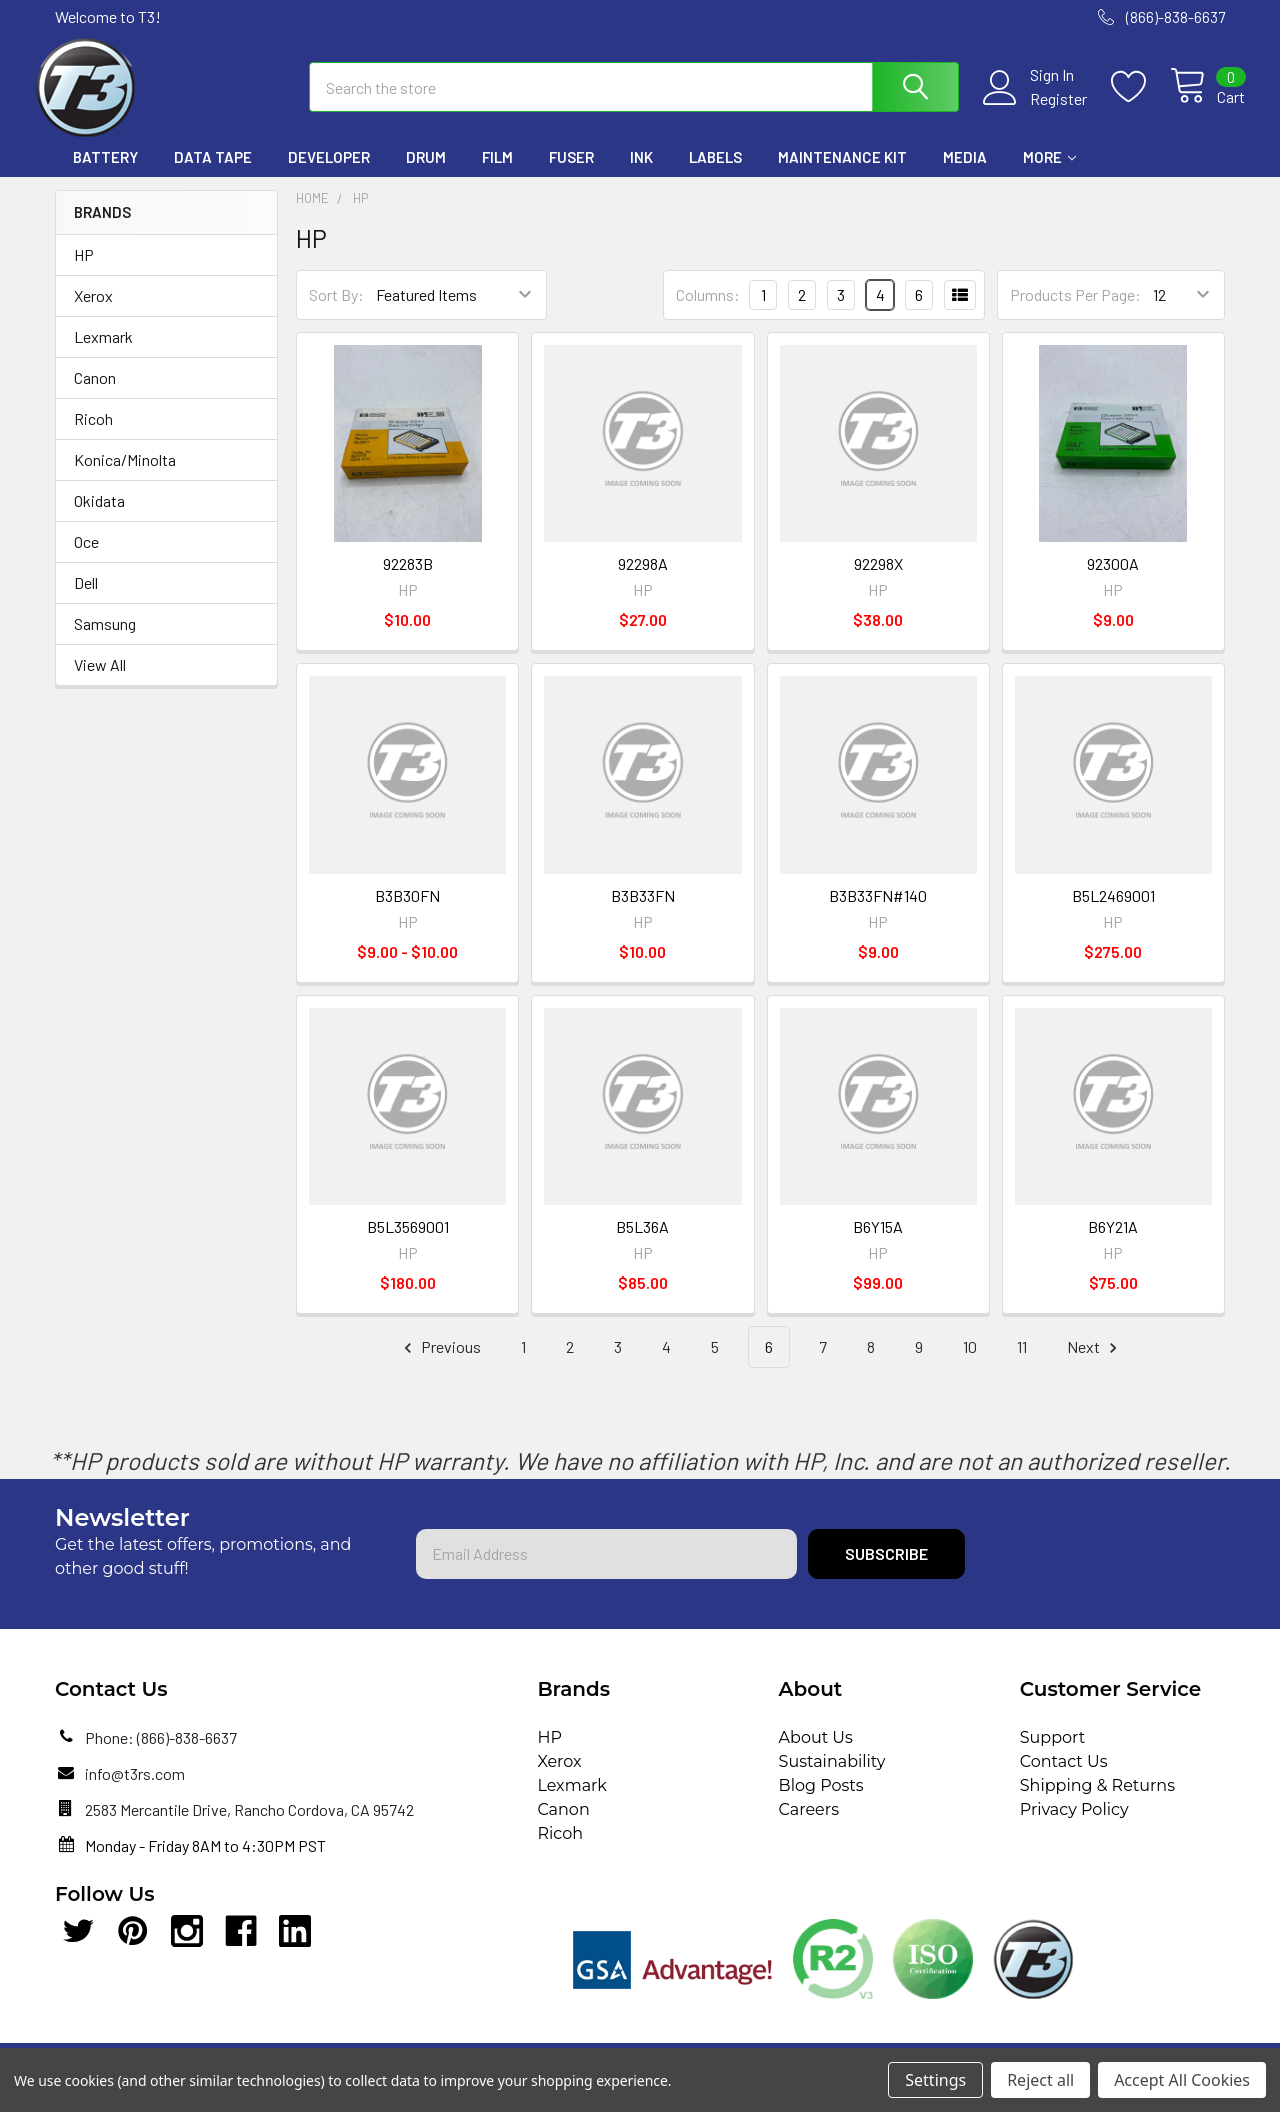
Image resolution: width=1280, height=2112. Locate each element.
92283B (408, 579)
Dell (86, 597)
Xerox (93, 310)
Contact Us (1064, 1776)
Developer (329, 173)
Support (1052, 1752)
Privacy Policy (1074, 1824)
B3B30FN (407, 910)
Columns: (708, 309)
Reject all (1040, 2080)
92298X (878, 579)
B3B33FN (643, 910)
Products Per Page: (1075, 310)
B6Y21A (1113, 1241)
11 (1022, 1361)
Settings (935, 2080)
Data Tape (213, 173)
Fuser (571, 173)
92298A (643, 579)
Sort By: (336, 310)
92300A (1113, 579)
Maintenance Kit (842, 173)
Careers (809, 1824)
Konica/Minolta (125, 474)
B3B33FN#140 (878, 910)
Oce (86, 556)
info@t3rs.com (135, 1788)
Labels (715, 173)
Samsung (105, 638)
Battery (105, 173)
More (1049, 173)
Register (1038, 109)
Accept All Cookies (1182, 2080)
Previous (439, 1362)
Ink (641, 173)
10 (970, 1361)
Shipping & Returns (1097, 1800)
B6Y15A (878, 1241)
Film (497, 173)
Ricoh (93, 433)
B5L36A (642, 1241)
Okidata (99, 515)
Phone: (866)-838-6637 (161, 1752)
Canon (95, 392)
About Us (816, 1752)
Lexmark (103, 351)
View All (100, 679)
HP (84, 269)
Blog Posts (821, 1800)
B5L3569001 (408, 1241)
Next (1095, 1362)
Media (965, 173)
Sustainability (832, 1776)
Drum (426, 173)
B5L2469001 (1113, 910)
